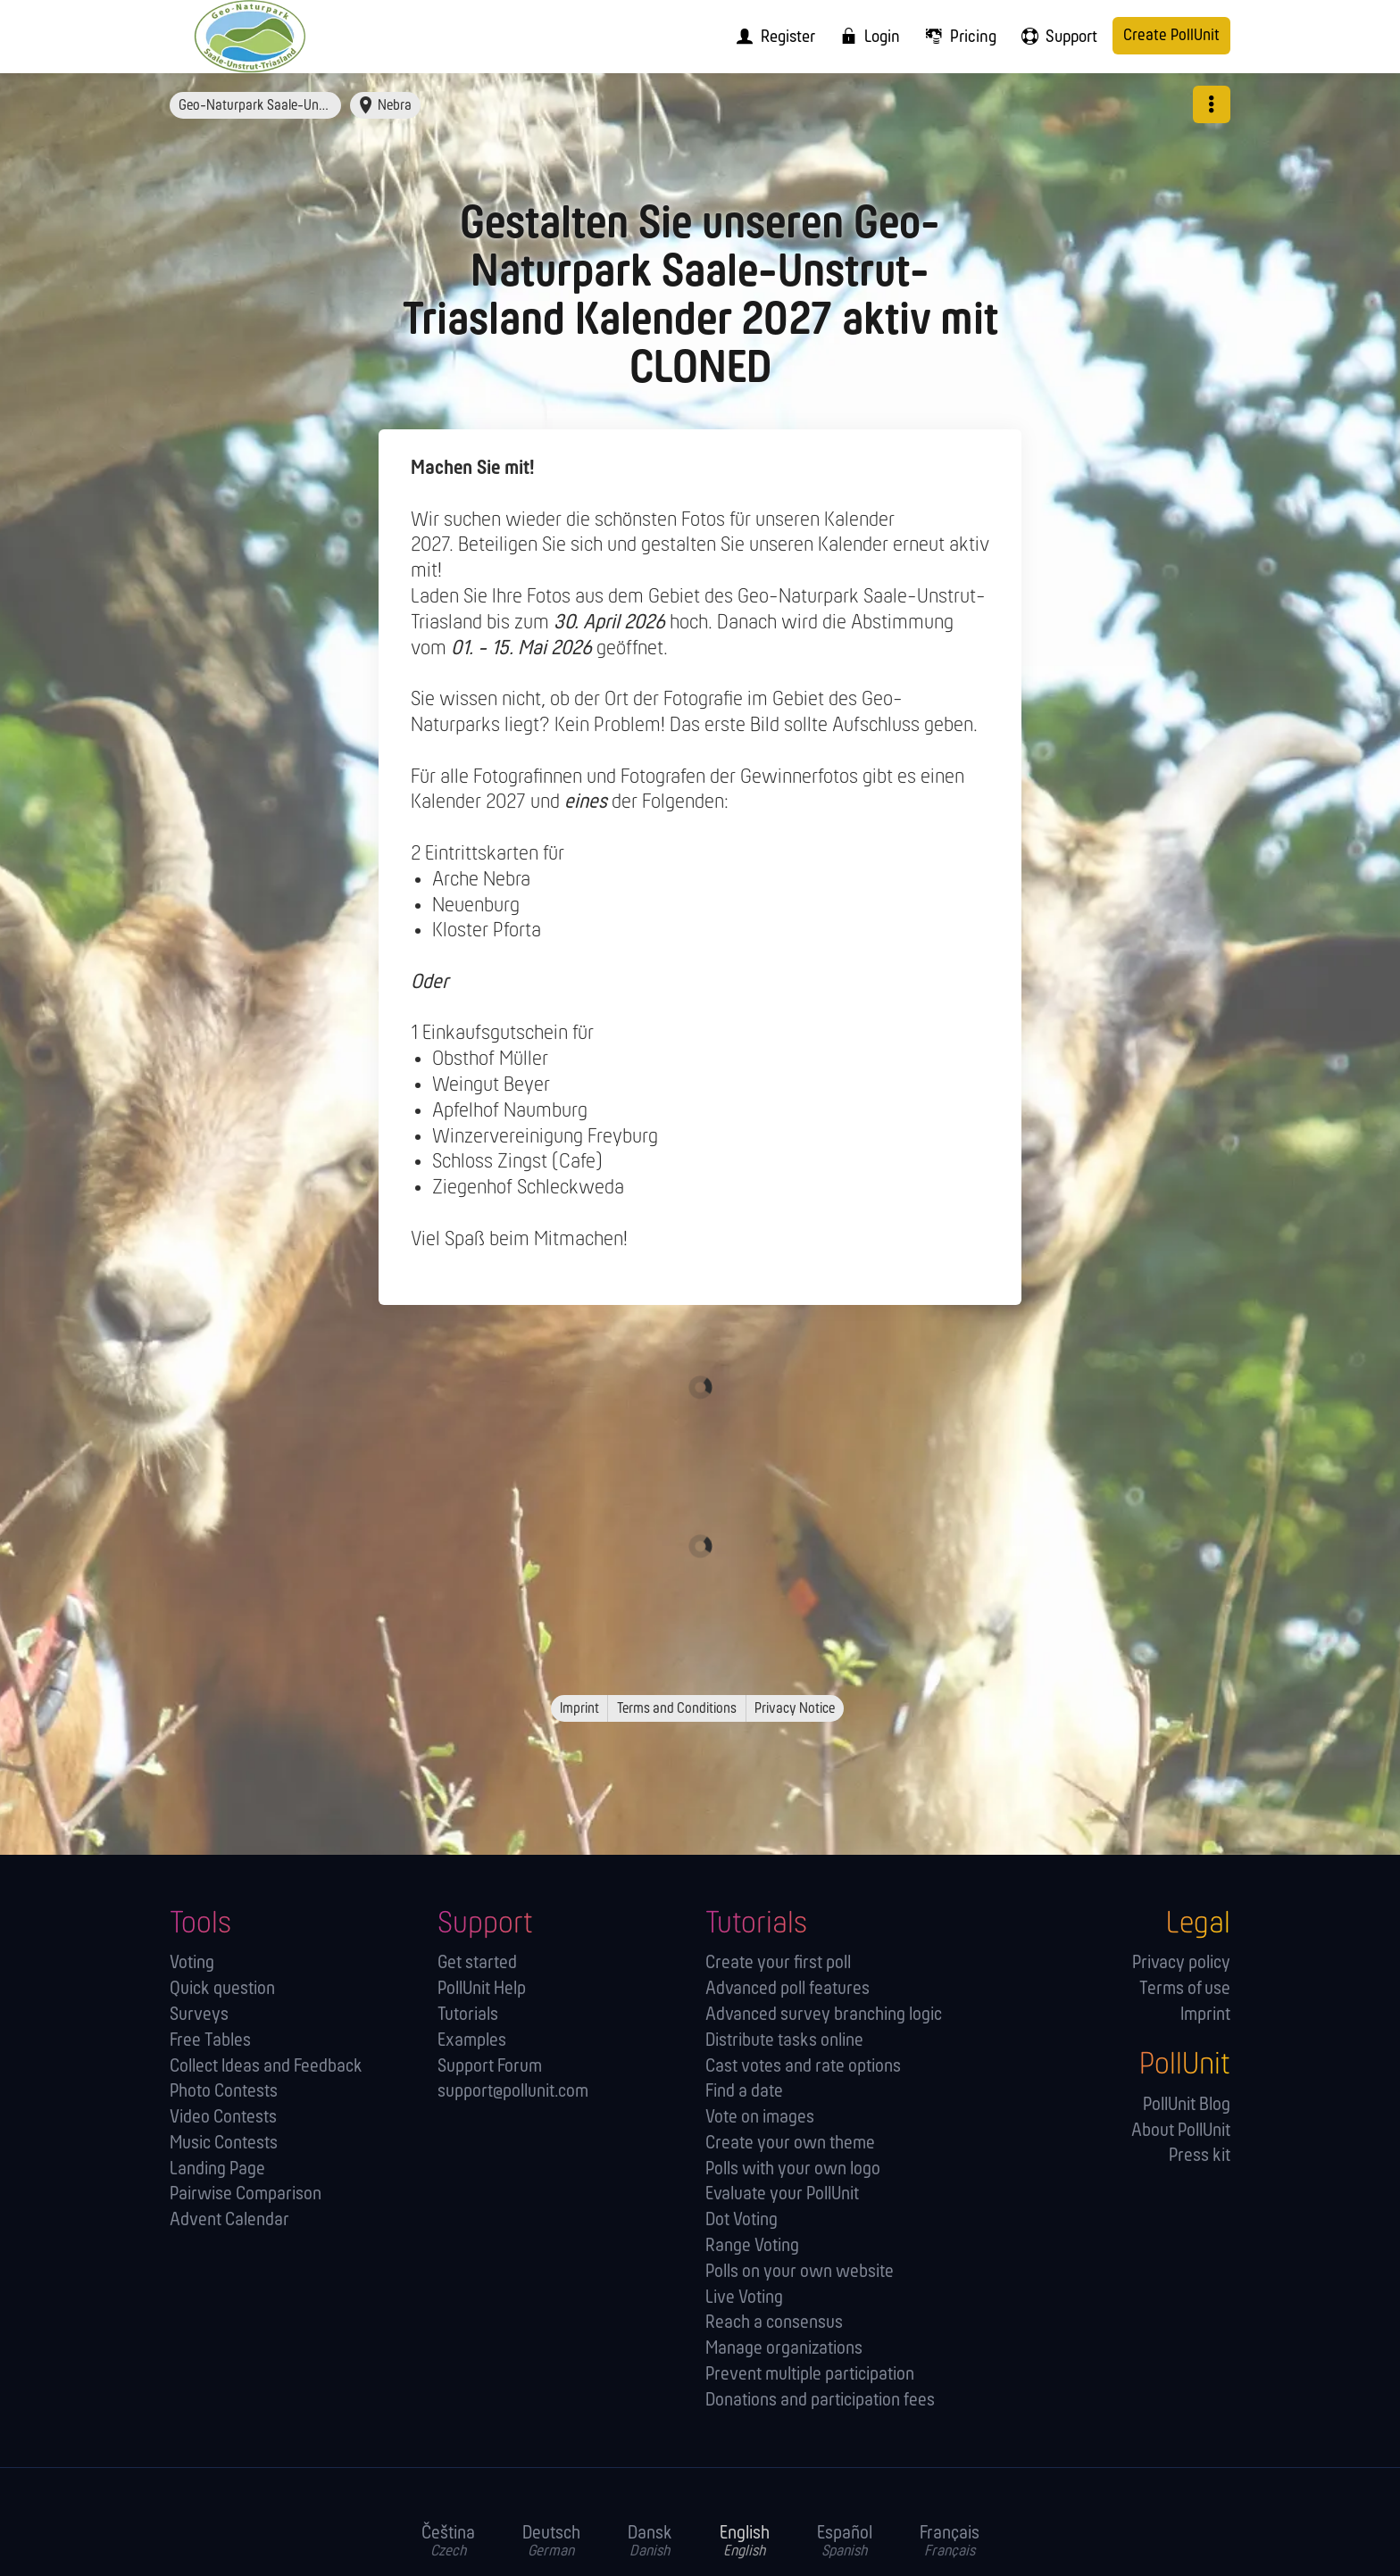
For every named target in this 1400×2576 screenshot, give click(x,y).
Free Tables (210, 2041)
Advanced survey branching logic (823, 2015)
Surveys (199, 2015)
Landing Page (217, 2169)
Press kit (1199, 2156)
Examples (472, 2041)
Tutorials (468, 2015)
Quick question (222, 1989)
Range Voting (752, 2246)
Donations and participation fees (820, 2400)
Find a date (744, 2091)
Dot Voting (741, 2220)
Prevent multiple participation (809, 2374)
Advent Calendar (229, 2220)
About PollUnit (1180, 2131)
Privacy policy (1181, 1963)
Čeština (448, 2542)
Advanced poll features (787, 1989)
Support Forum (490, 2066)
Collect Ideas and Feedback (266, 2066)
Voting (192, 1963)
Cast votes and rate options (803, 2066)
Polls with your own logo (792, 2169)
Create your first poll (778, 1963)
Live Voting (744, 2298)
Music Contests (224, 2143)
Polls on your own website (799, 2272)
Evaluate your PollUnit (782, 2194)
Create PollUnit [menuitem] (1171, 36)
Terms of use (1184, 1989)
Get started (477, 1963)
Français (949, 2542)
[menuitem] (770, 36)
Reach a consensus (774, 2323)
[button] (1211, 104)
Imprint (1205, 2015)
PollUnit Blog (1186, 2105)
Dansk (650, 2542)
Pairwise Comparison (245, 2194)
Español (844, 2542)
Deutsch (551, 2542)
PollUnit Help (482, 1989)
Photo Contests (224, 2091)
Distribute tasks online (784, 2041)
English (745, 2542)
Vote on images (759, 2117)
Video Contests (223, 2117)
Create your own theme (790, 2143)
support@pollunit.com (513, 2091)
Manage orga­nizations (783, 2348)
